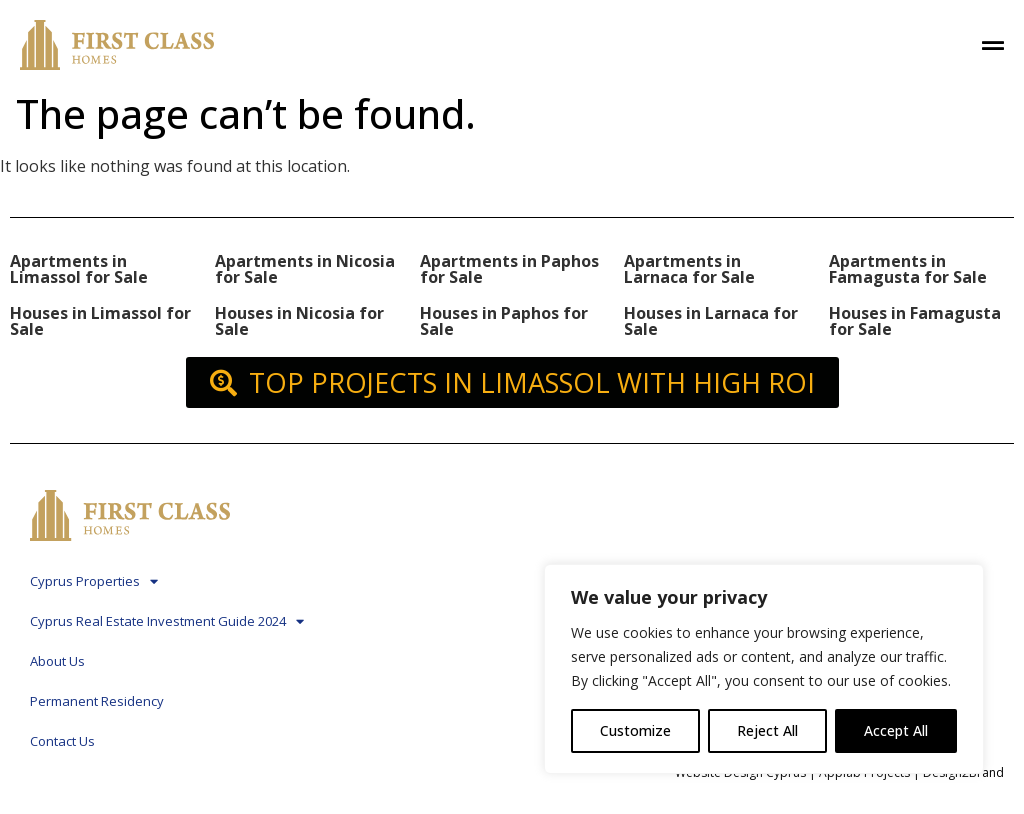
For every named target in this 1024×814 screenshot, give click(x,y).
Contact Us (62, 741)
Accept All (896, 730)
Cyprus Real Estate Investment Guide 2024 (167, 621)
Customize (635, 730)
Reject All (767, 730)
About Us (57, 661)
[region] (764, 669)
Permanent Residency (97, 701)
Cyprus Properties (94, 581)
